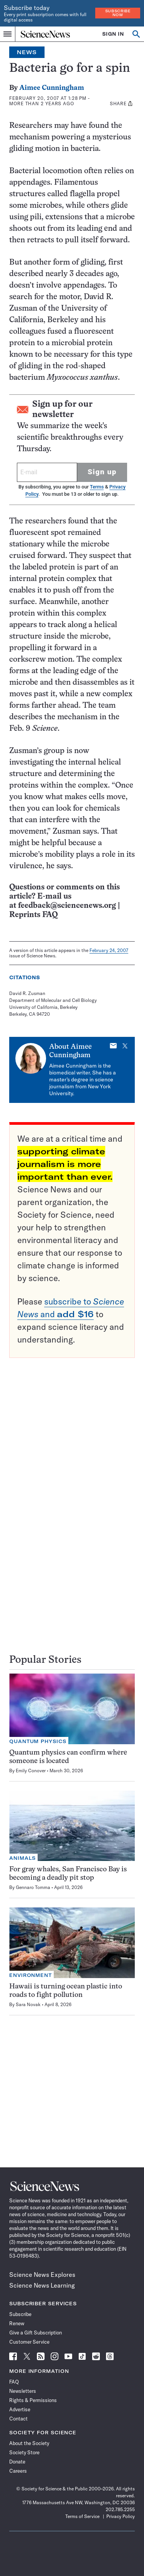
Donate (17, 2461)
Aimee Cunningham (51, 88)
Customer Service (29, 2342)
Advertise (19, 2409)
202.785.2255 (120, 2509)
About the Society (29, 2443)
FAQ (14, 2382)
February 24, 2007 (108, 950)
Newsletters (22, 2391)
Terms (97, 487)
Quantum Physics (37, 1741)
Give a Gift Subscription (35, 2332)
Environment (30, 1975)
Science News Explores (42, 2274)
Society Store (24, 2452)
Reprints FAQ (33, 915)
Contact (18, 2418)
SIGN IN (113, 34)
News (27, 52)
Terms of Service (82, 2516)
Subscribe (20, 2314)
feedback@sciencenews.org (67, 905)
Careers (18, 2471)
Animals (22, 1858)
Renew (16, 2323)
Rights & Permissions (33, 2400)
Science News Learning (42, 2285)
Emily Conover (31, 1770)
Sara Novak (28, 2004)
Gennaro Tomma (33, 1887)
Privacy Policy (120, 2516)
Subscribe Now (118, 13)
